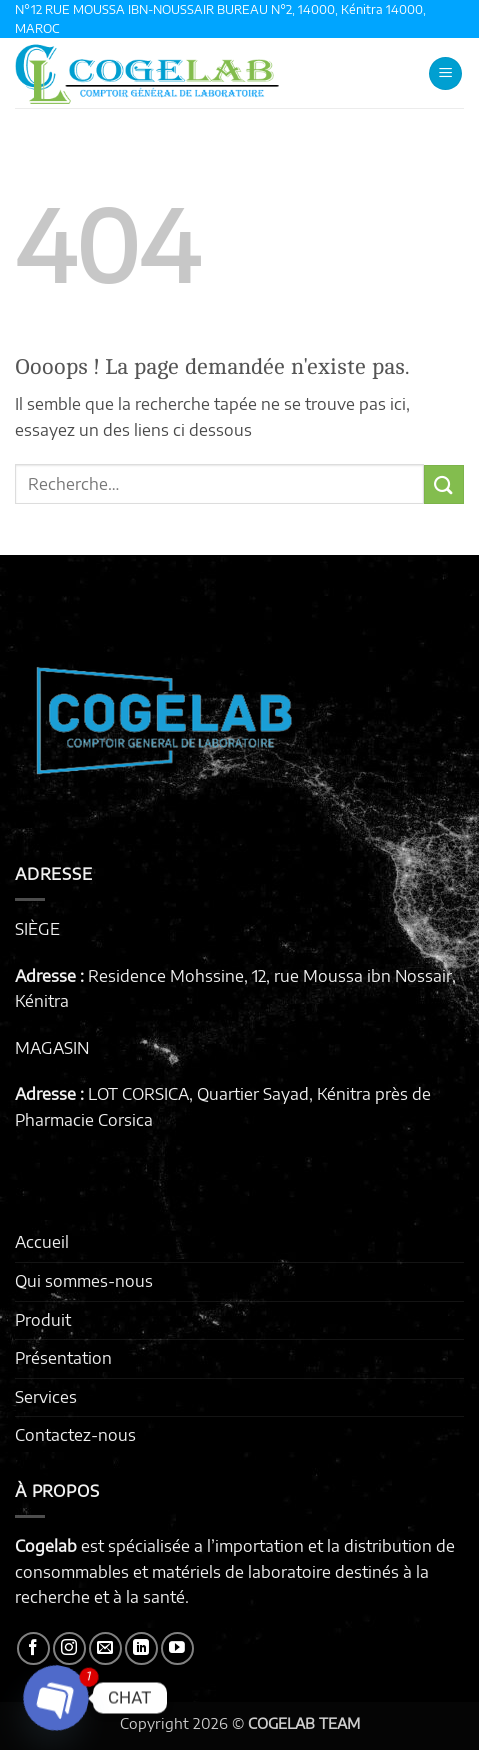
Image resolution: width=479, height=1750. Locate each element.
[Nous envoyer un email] (105, 1648)
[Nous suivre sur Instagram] (69, 1648)
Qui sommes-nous (84, 1281)
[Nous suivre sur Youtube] (177, 1648)
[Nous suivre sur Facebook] (33, 1648)
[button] (445, 73)
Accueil (42, 1242)
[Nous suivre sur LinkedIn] (141, 1648)
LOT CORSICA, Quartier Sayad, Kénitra (229, 1094)
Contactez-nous (75, 1435)
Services (46, 1397)
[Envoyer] (444, 484)
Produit (43, 1320)
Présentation (63, 1358)
